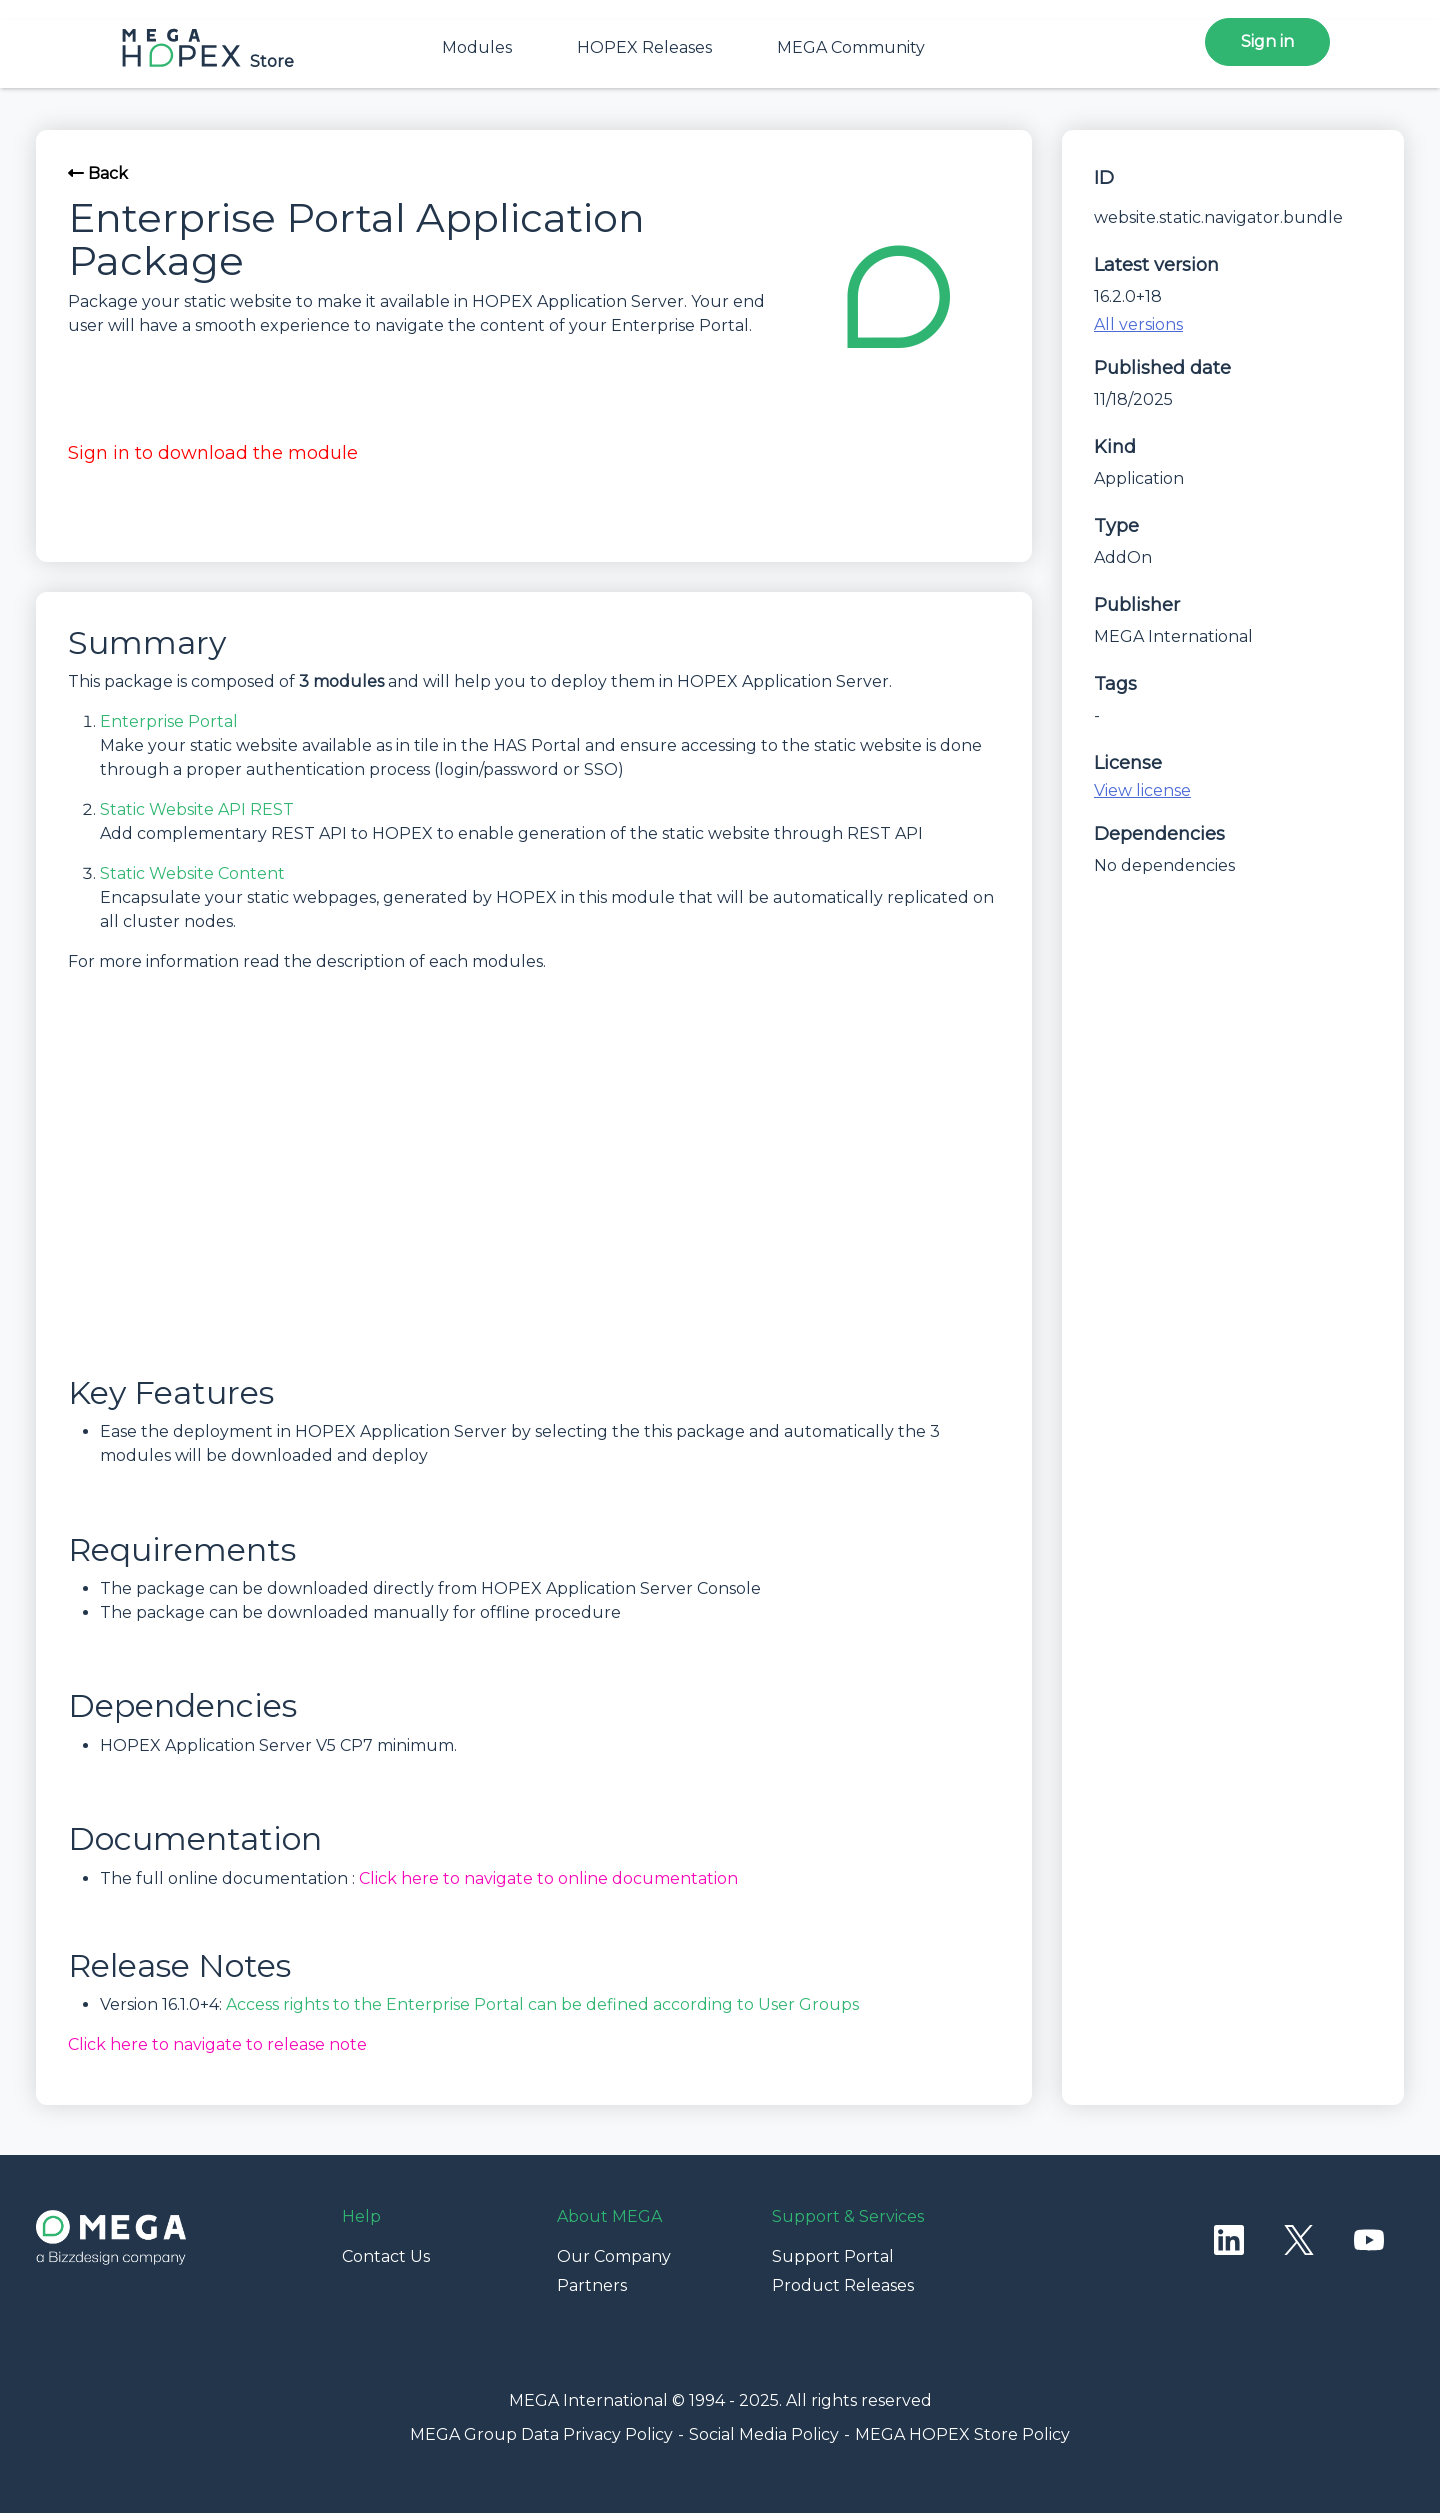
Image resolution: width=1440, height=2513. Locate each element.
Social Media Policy (764, 2434)
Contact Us (386, 2256)
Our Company (614, 2256)
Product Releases (843, 2285)
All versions (1138, 324)
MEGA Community (851, 47)
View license (1142, 790)
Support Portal (833, 2256)
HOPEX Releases (644, 47)
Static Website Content (192, 873)
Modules (477, 47)
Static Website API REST (197, 809)
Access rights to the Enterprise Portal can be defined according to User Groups (542, 2004)
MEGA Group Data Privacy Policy (541, 2434)
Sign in (1267, 41)
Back (98, 173)
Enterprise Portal (169, 721)
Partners (592, 2285)
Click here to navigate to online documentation (548, 1878)
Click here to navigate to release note (217, 2044)
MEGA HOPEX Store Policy (962, 2434)
